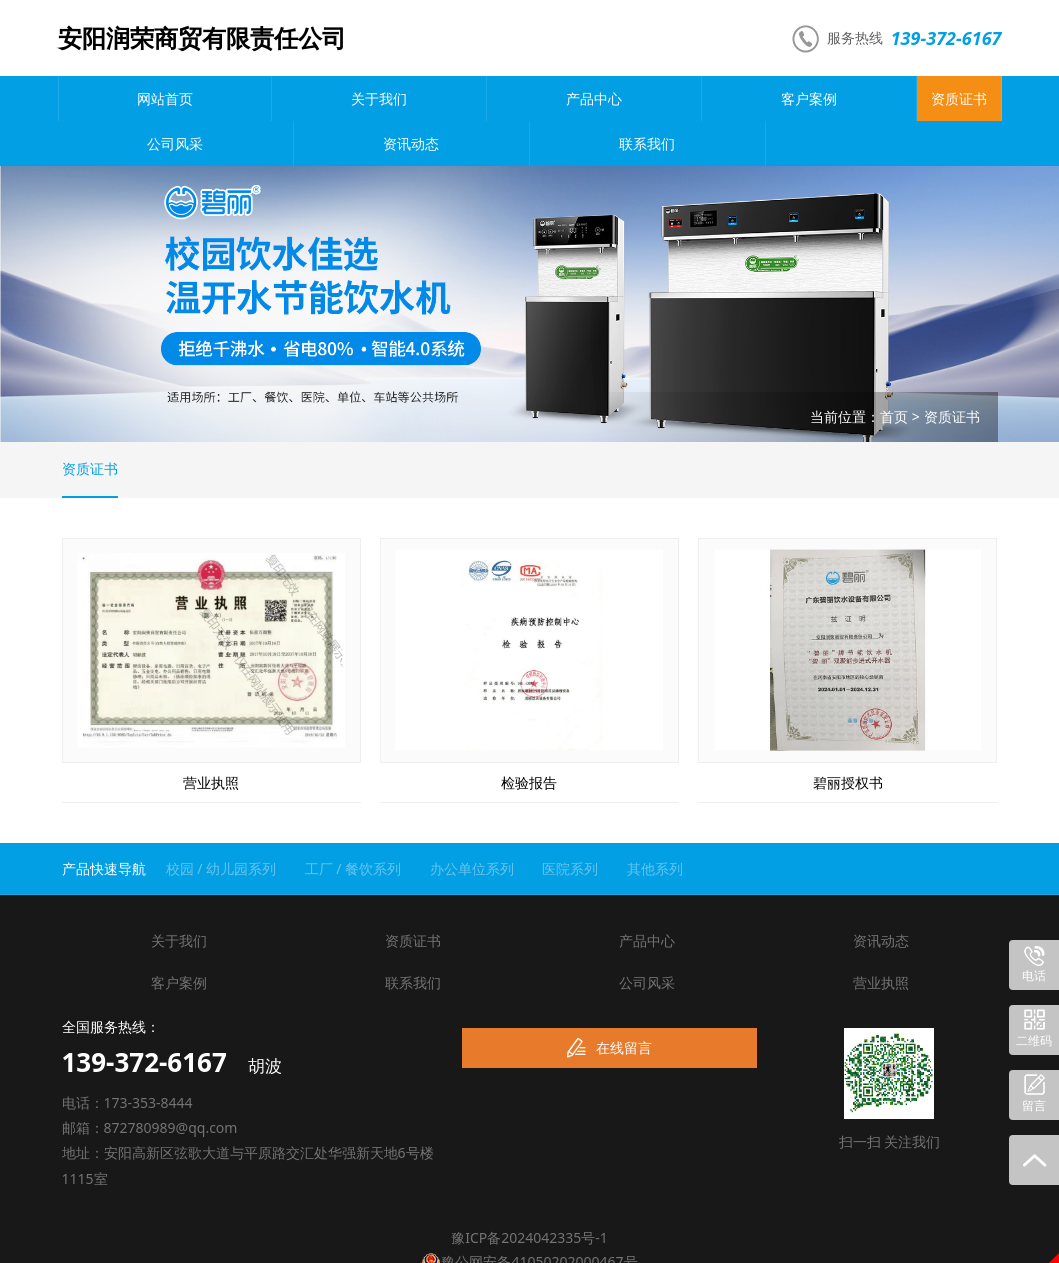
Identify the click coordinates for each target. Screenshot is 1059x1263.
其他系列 (655, 825)
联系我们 (942, 98)
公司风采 (706, 98)
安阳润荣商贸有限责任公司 (202, 38)
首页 (894, 371)
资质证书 (588, 98)
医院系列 (570, 825)
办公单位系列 (472, 825)
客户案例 (471, 98)
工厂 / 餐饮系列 (353, 825)
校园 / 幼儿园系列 (221, 825)
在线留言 (609, 1005)
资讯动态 (824, 98)
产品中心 (353, 98)
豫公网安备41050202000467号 (529, 1217)
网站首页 (117, 98)
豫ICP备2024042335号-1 (529, 1194)
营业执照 (881, 939)
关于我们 (235, 98)
